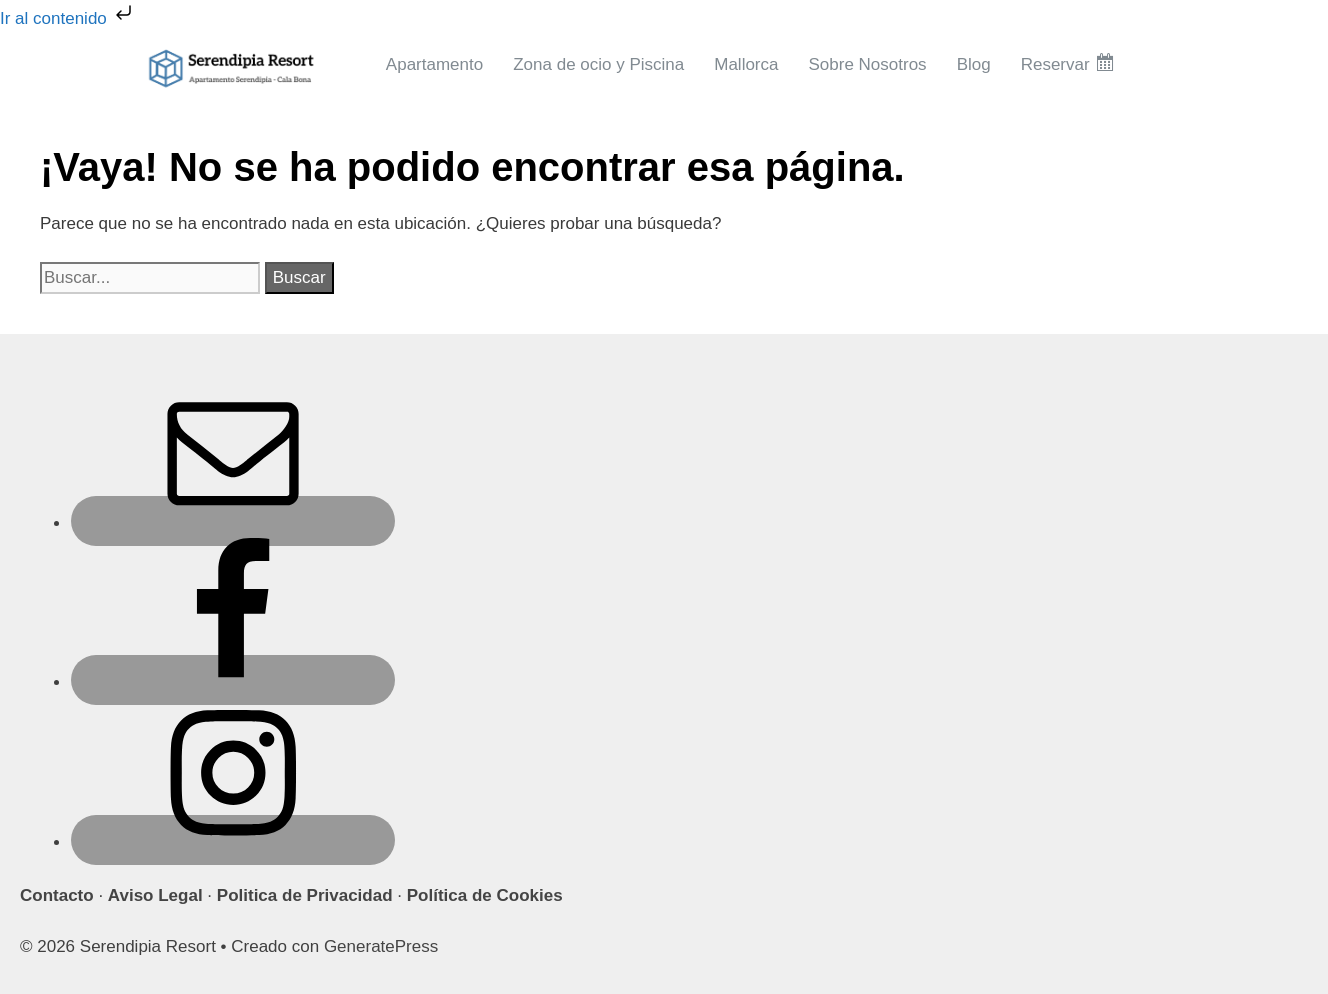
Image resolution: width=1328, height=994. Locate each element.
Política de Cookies (485, 895)
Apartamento (434, 64)
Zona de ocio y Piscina (598, 64)
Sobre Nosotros (868, 64)
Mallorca (746, 64)
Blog (974, 64)
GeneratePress (381, 946)
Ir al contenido (68, 18)
